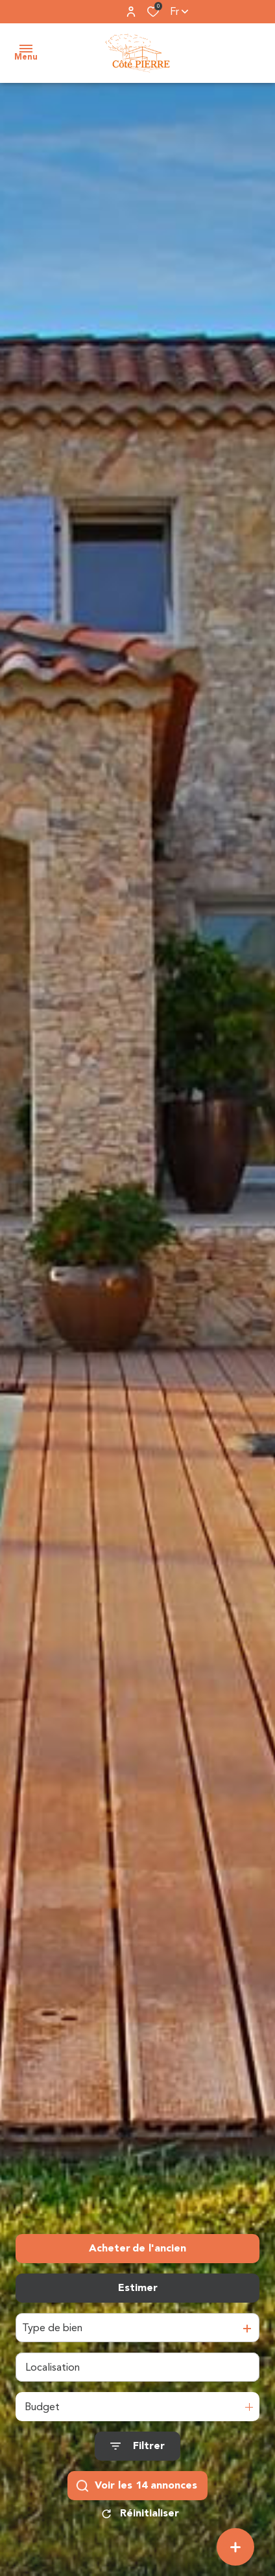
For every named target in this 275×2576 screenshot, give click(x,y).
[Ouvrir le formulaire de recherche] (137, 2446)
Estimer (138, 2288)
